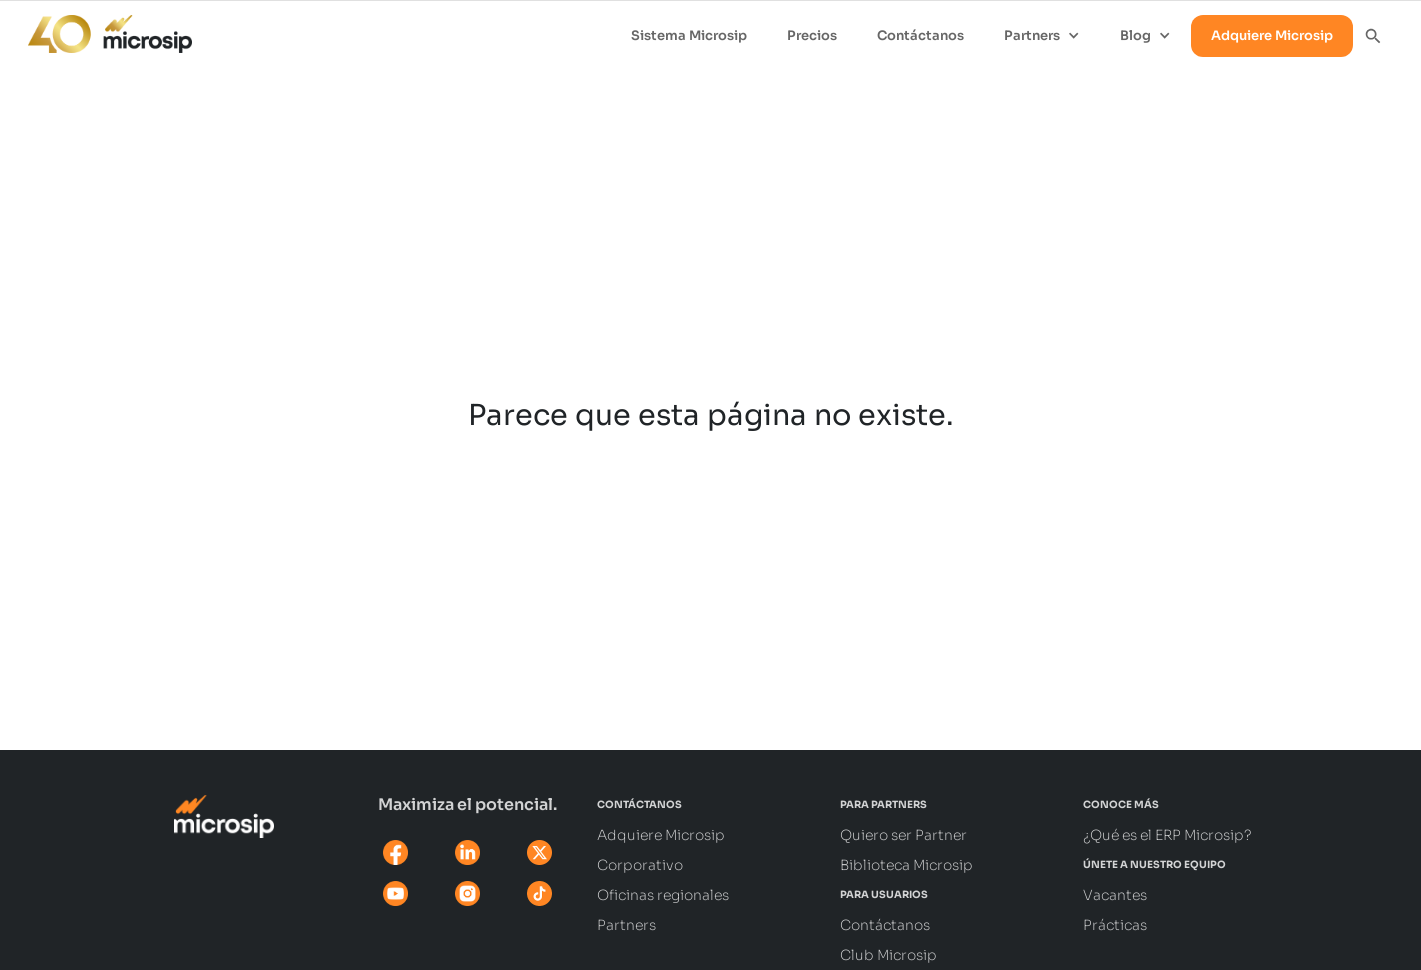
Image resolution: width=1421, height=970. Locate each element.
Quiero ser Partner (903, 835)
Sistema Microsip (689, 35)
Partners (626, 925)
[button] (1042, 36)
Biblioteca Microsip (906, 865)
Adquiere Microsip (1272, 35)
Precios (812, 35)
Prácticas (1115, 925)
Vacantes (1115, 895)
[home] (100, 29)
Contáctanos (920, 35)
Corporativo (640, 865)
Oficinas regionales (663, 895)
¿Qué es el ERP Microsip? (1167, 835)
